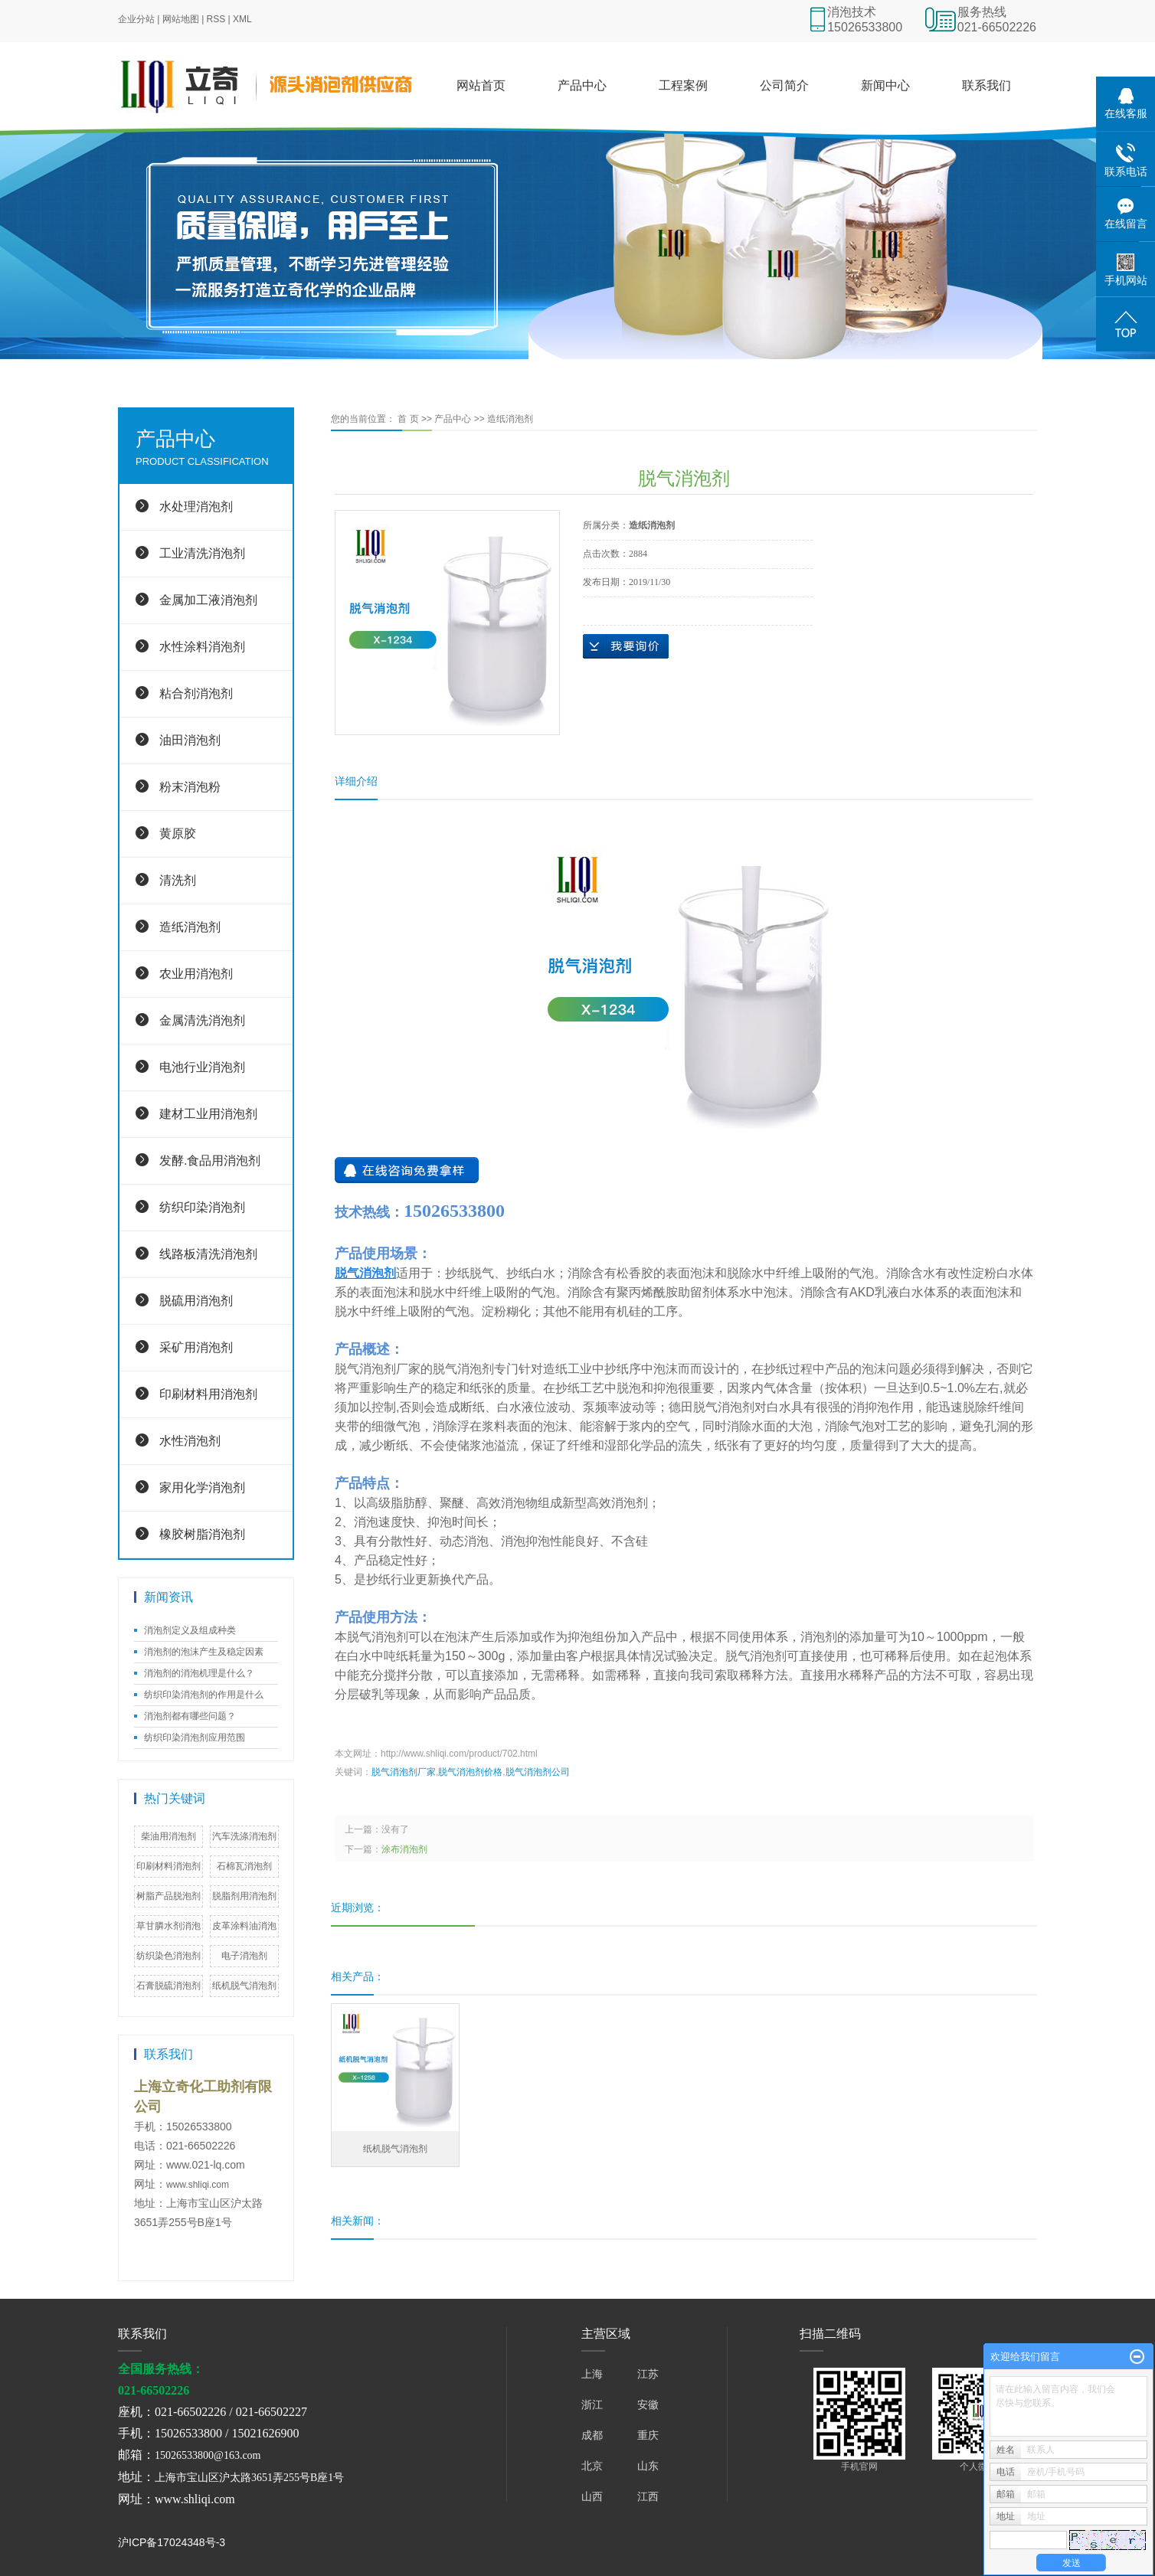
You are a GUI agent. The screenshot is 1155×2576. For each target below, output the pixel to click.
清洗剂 (177, 880)
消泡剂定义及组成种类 (190, 1630)
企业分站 (136, 19)
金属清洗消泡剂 (202, 1020)
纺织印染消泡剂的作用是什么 (203, 1694)
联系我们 (986, 85)
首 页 (408, 419)
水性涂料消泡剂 (202, 646)
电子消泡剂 (244, 1955)
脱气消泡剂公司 (538, 1772)
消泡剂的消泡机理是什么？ (199, 1673)
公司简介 (784, 85)
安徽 (648, 2404)
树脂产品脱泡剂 (168, 1896)
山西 (592, 2496)
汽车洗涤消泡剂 (244, 1836)
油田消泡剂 (190, 740)
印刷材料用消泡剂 (208, 1394)
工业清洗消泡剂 (202, 553)
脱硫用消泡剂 (196, 1300)
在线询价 (626, 646)
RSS (216, 19)
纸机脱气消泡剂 (244, 1985)
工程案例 (683, 85)
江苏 (648, 2374)
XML (242, 19)
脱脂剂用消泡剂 (244, 1896)
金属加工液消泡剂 (208, 599)
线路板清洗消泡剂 (208, 1253)
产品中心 (582, 85)
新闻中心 (885, 85)
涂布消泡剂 (404, 1849)
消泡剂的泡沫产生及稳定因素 (203, 1651)
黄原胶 (177, 833)
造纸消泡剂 (190, 926)
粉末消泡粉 (190, 786)
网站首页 (481, 85)
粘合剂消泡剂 (196, 693)
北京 (592, 2466)
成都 (592, 2435)
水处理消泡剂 (196, 506)
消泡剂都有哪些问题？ (190, 1716)
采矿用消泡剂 (196, 1347)
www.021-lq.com (205, 2165)
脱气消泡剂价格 (470, 1772)
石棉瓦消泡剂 (244, 1866)
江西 (648, 2496)
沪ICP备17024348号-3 (171, 2542)
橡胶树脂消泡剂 (202, 1534)
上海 (592, 2374)
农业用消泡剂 (196, 973)
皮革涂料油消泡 (244, 1926)
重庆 (648, 2435)
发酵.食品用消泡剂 (209, 1160)
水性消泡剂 (190, 1440)
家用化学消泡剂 (202, 1487)
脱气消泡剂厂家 (403, 1772)
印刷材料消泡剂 (168, 1866)
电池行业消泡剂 (202, 1067)
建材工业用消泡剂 (208, 1113)
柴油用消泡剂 (168, 1836)
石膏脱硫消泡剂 (168, 1985)
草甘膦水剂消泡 (168, 1926)
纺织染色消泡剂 (168, 1955)
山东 (648, 2466)
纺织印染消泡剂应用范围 (194, 1737)
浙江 (592, 2404)
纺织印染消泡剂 (202, 1207)
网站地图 (180, 19)
